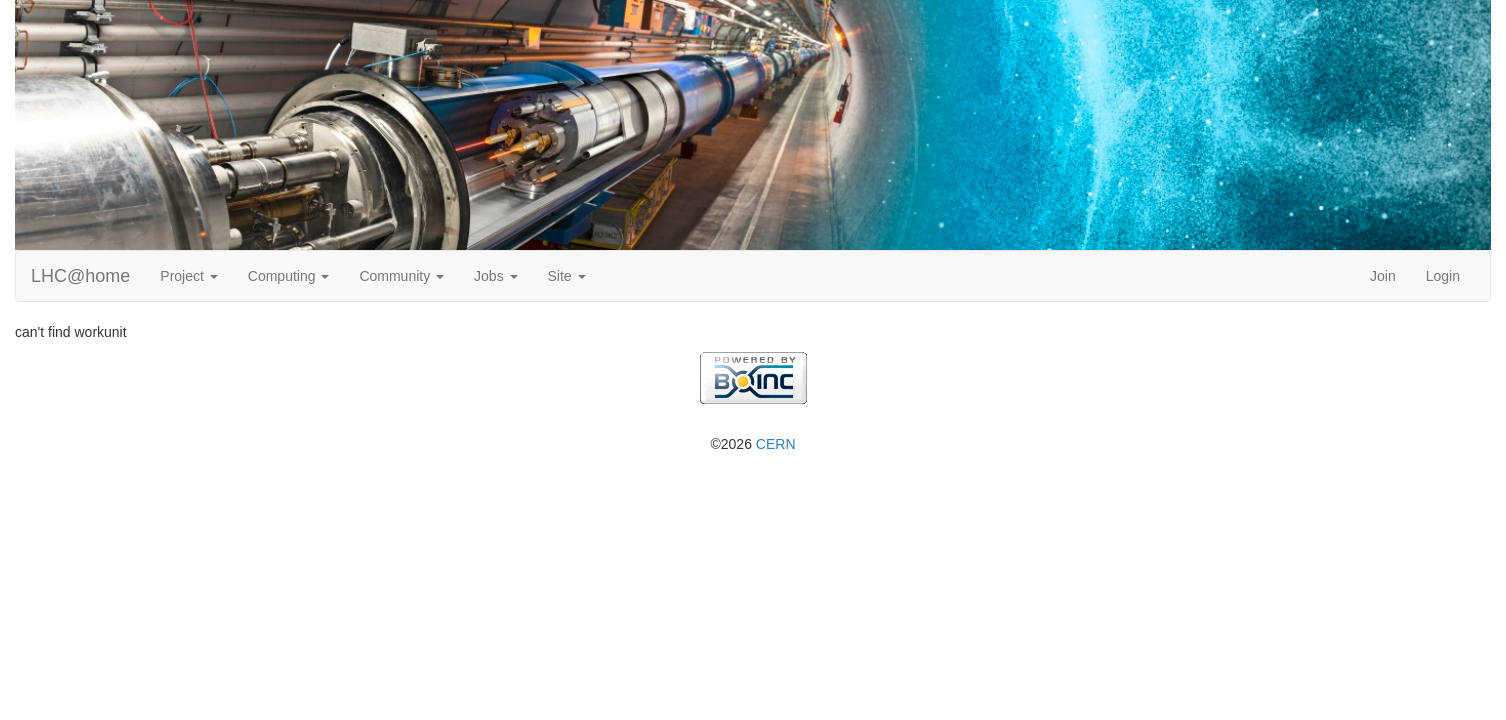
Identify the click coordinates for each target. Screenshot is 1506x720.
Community (401, 276)
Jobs (495, 276)
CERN (776, 444)
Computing (289, 276)
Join (1383, 276)
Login (1443, 276)
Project (188, 276)
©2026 (752, 444)
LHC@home (80, 276)
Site (567, 276)
